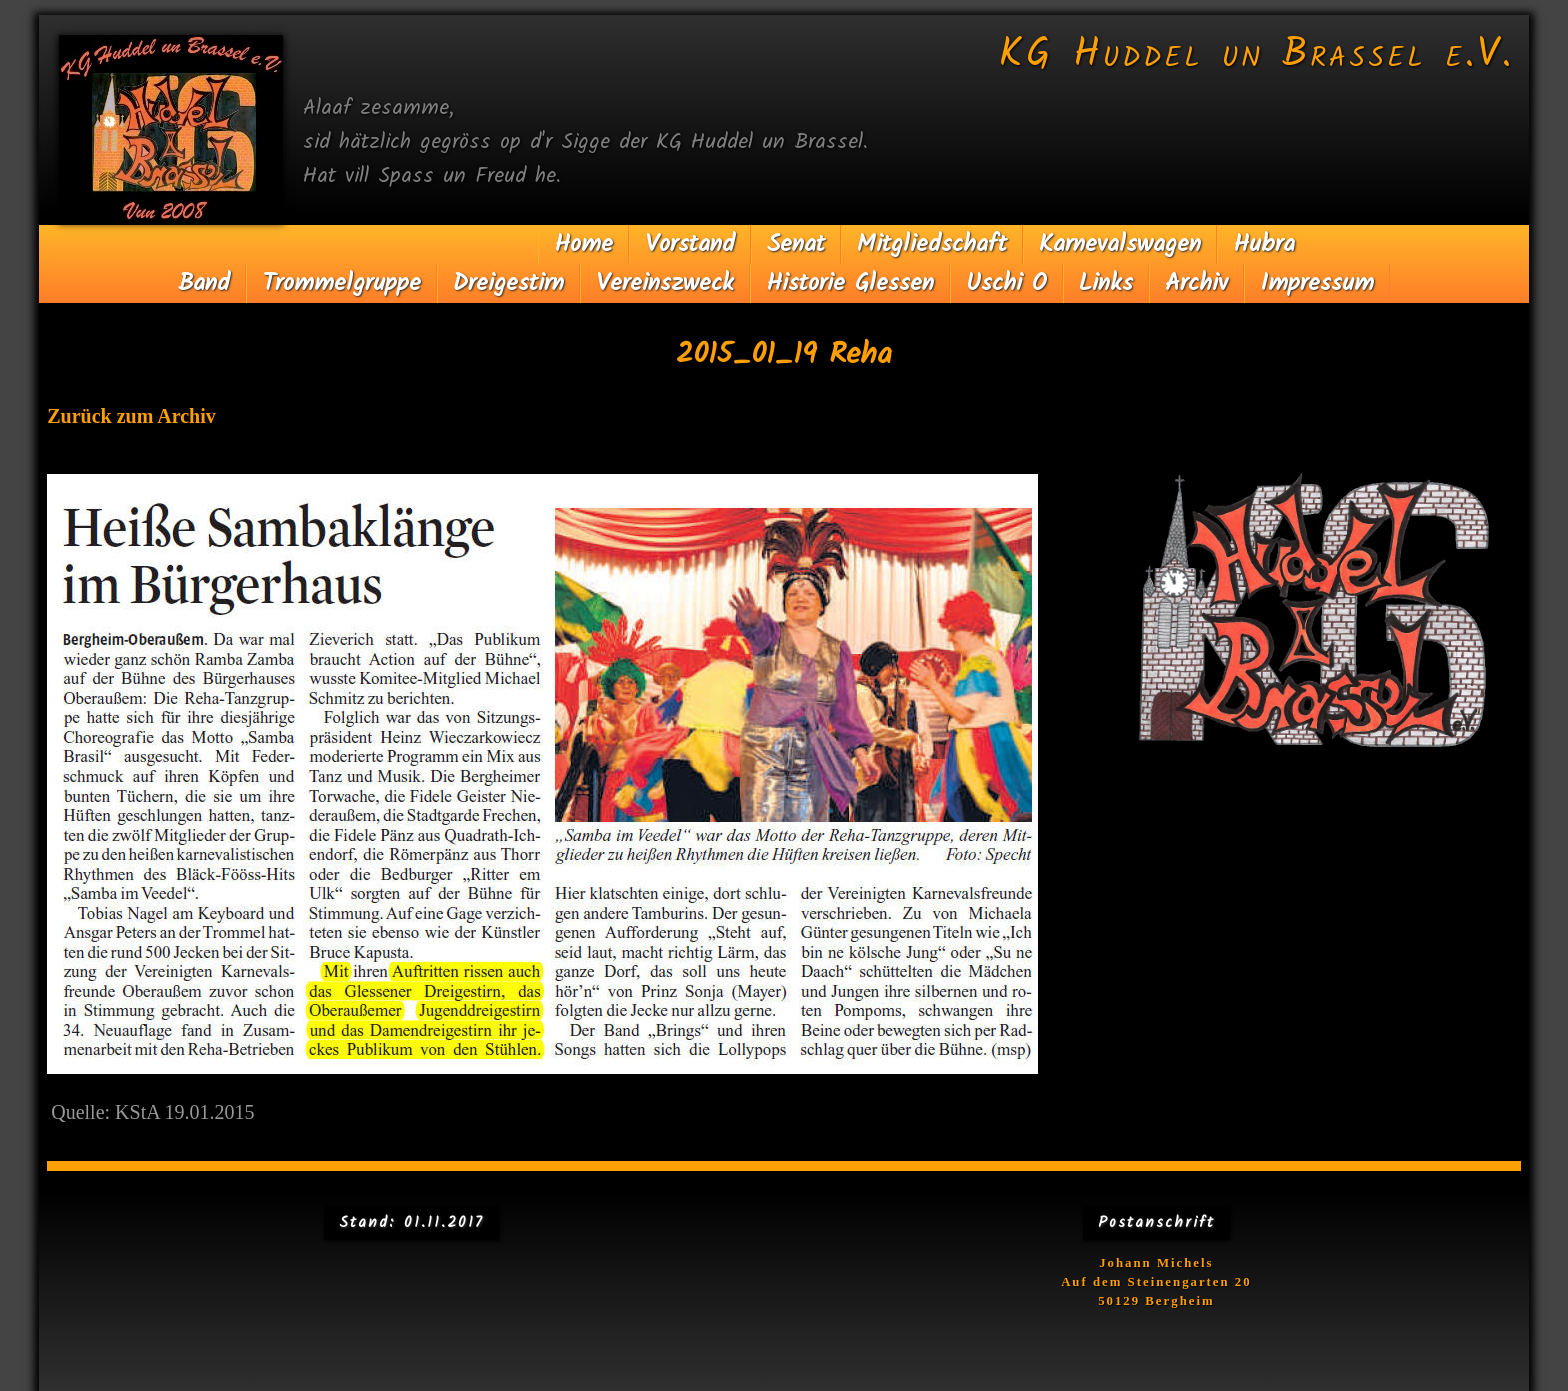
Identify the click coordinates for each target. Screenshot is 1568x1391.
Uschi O (1006, 283)
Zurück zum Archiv (131, 416)
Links (1106, 283)
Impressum (1317, 283)
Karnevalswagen (1120, 244)
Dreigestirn (508, 283)
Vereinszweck (665, 283)
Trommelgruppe (341, 283)
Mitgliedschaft (932, 244)
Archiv (1196, 283)
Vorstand (690, 244)
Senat (796, 244)
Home (583, 244)
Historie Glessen (850, 283)
